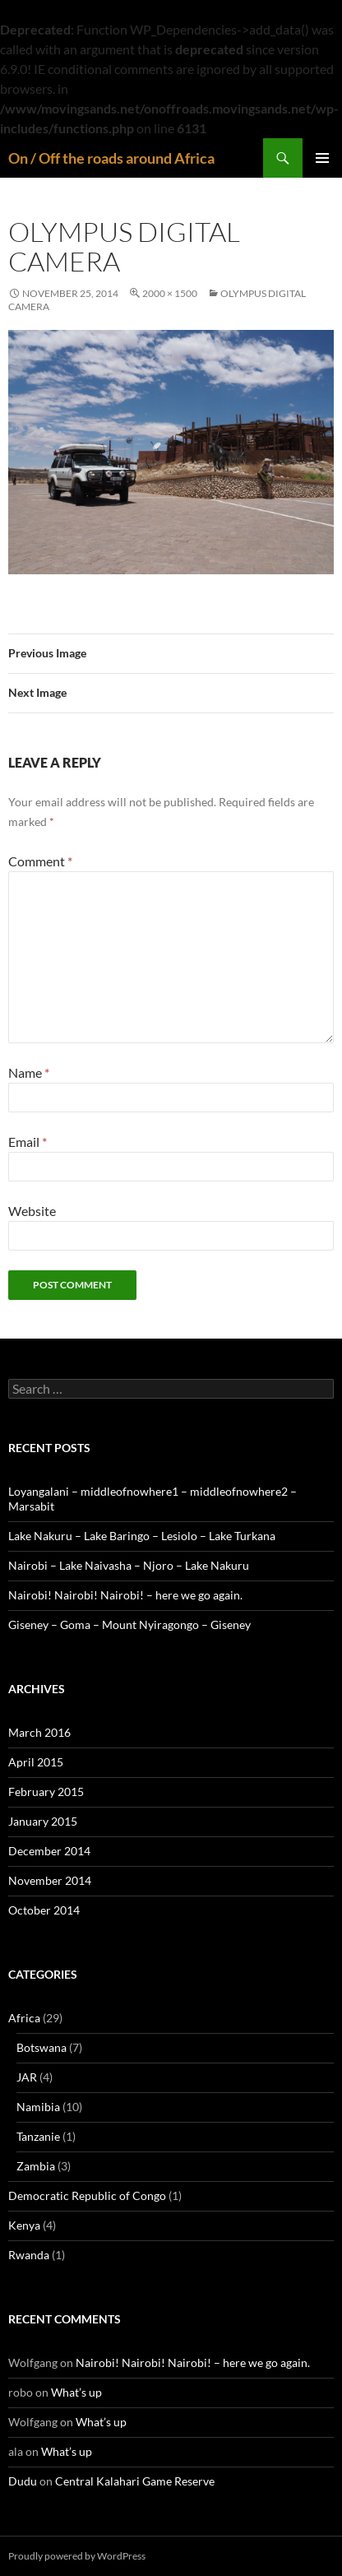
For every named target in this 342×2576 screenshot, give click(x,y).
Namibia (38, 2107)
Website (32, 1210)
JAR (26, 2077)
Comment (40, 861)
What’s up (76, 2392)
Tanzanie (38, 2136)
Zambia (35, 2166)
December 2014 (49, 1851)
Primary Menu (322, 158)
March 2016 (39, 1732)
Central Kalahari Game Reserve (135, 2481)
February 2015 (46, 1792)
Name (28, 1072)
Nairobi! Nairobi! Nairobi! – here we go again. (125, 1595)
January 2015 (42, 1821)
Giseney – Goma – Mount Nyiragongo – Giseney (129, 1624)
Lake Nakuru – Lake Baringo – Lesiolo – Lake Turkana (141, 1536)
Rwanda (28, 2255)
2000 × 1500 (169, 293)
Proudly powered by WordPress (77, 2556)
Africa (24, 2018)
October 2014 (44, 1910)
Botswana (41, 2047)
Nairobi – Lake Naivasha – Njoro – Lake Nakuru (128, 1565)
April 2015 (35, 1762)
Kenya (24, 2225)
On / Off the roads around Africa (111, 158)
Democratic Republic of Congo (87, 2195)
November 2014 (49, 1880)
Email (27, 1141)
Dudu (22, 2481)
